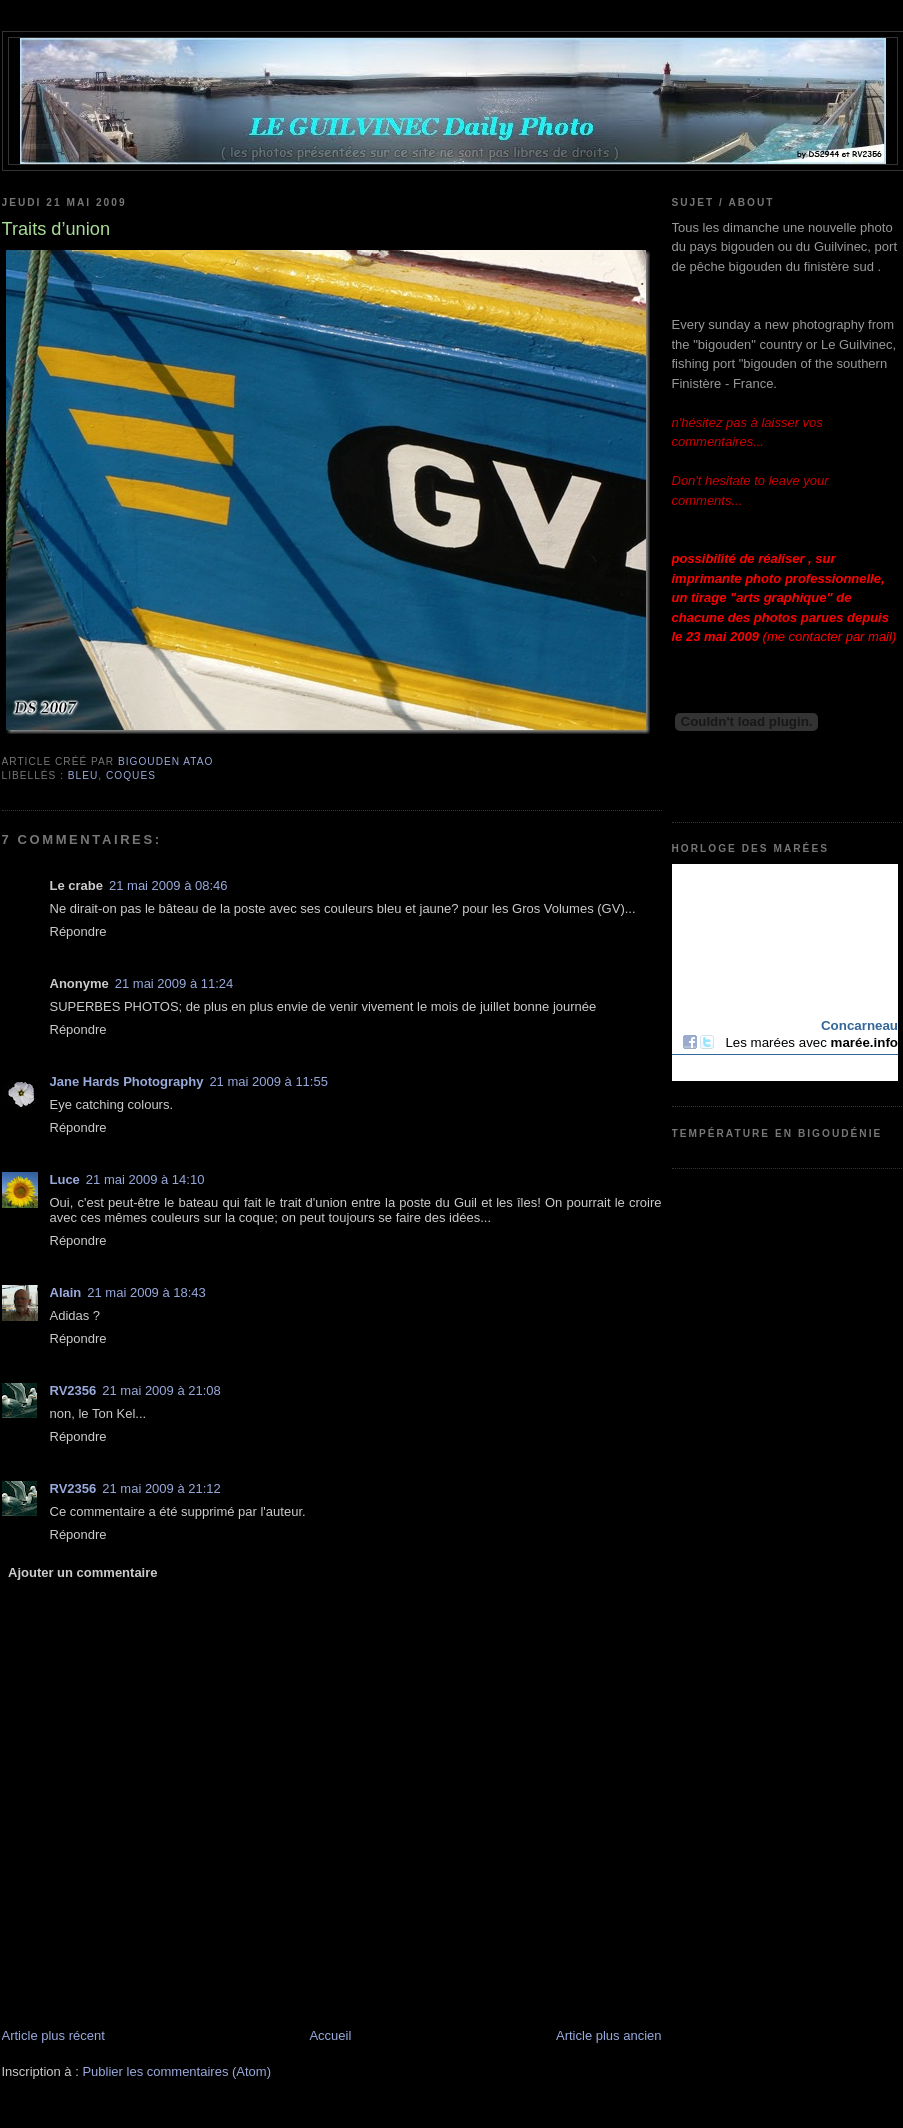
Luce (65, 1179)
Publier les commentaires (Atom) (176, 2071)
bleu (83, 775)
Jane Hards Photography (127, 1081)
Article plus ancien (609, 2035)
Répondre (78, 931)
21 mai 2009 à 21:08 (161, 1390)
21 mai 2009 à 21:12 (161, 1488)
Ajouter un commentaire (83, 1572)
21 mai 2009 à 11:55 (268, 1081)
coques (131, 775)
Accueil (330, 2035)
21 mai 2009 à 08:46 (168, 885)
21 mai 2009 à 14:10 (145, 1179)
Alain (66, 1292)
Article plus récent (53, 2035)
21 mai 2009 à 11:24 (174, 983)
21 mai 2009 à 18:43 (146, 1292)
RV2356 (73, 1390)
